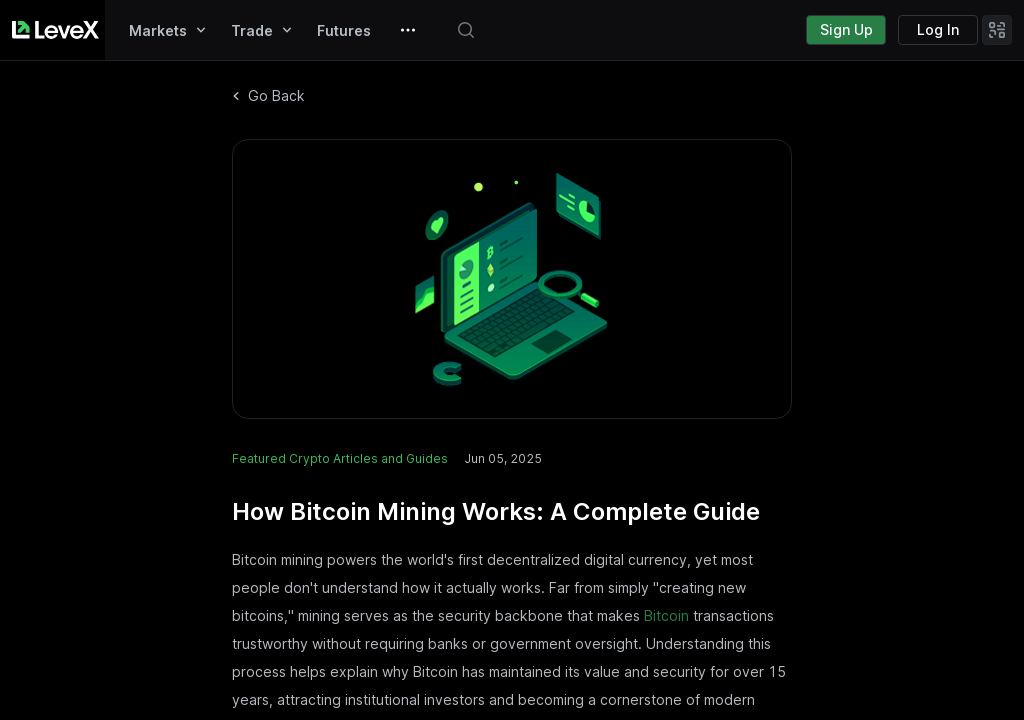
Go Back (268, 95)
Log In (938, 29)
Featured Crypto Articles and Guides (340, 458)
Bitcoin (666, 615)
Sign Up (846, 29)
